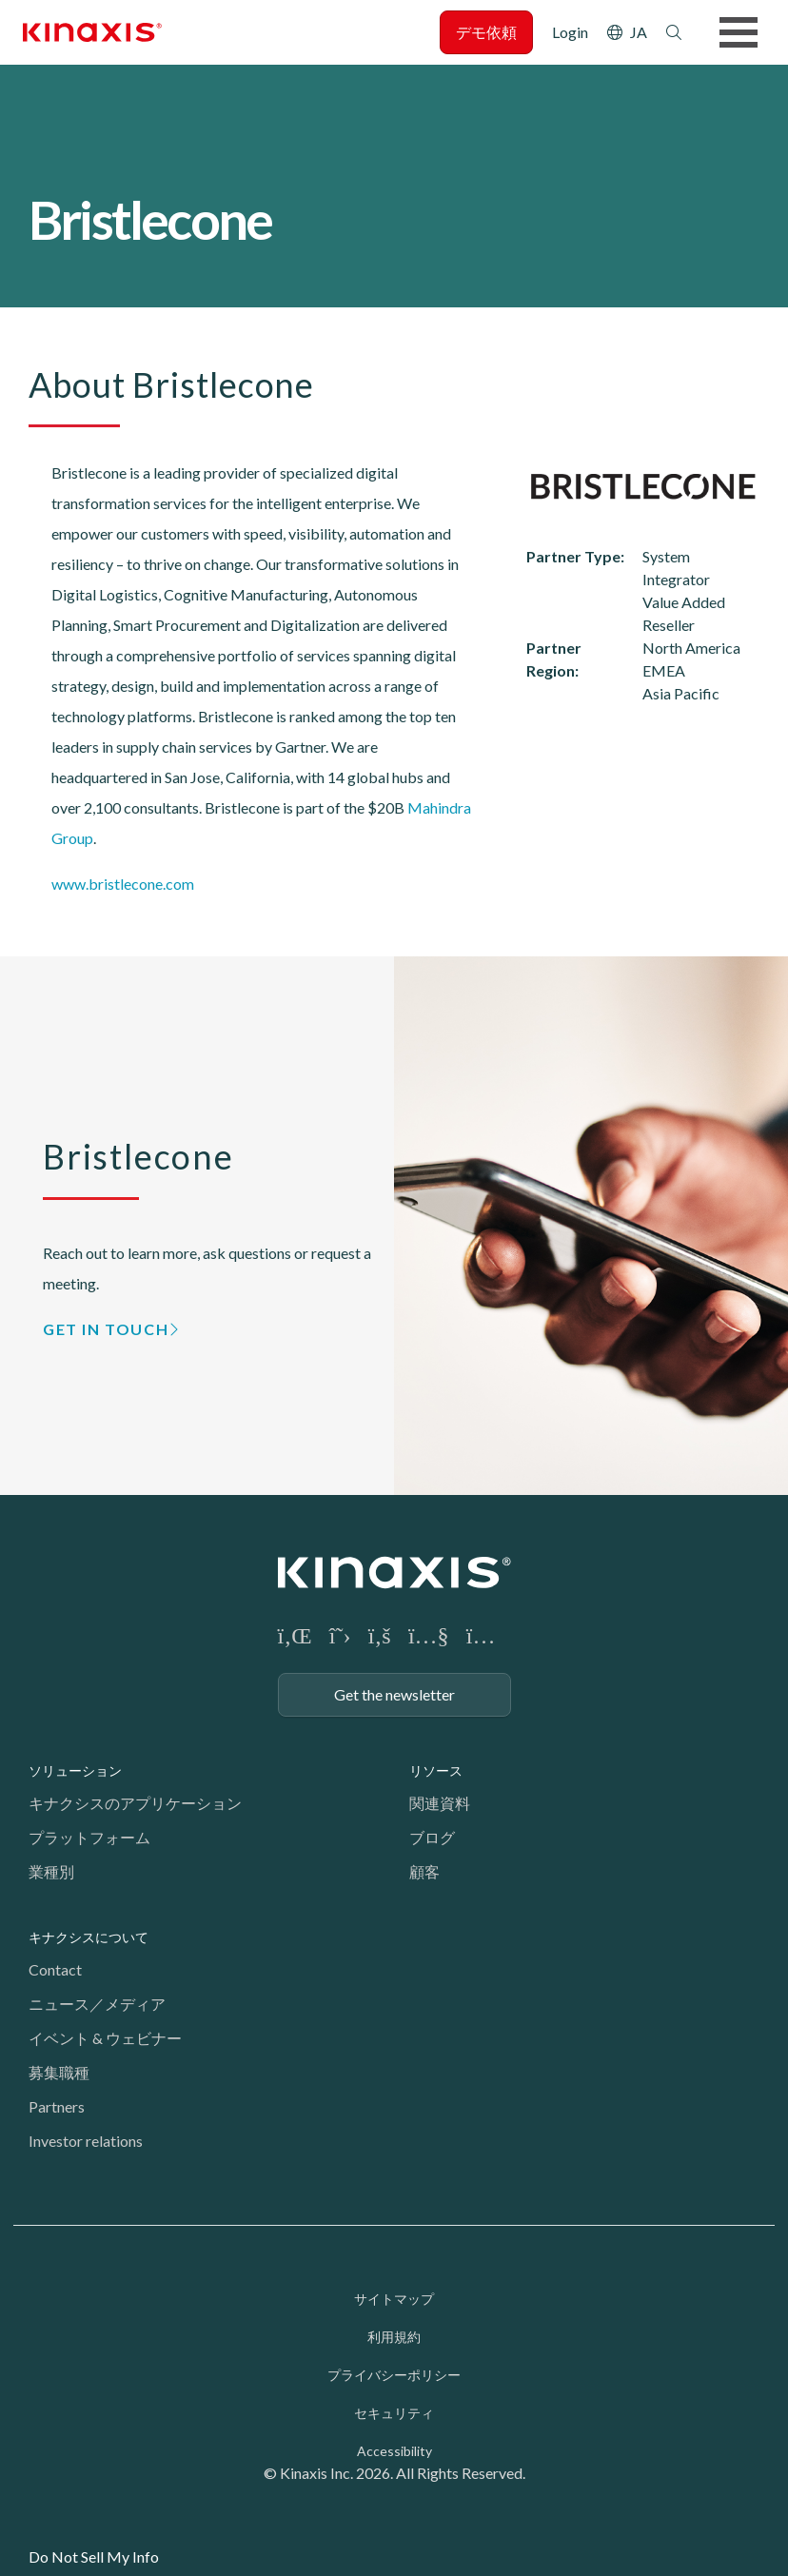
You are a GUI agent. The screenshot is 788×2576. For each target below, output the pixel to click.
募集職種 (59, 2072)
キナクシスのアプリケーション (135, 1803)
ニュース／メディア (97, 2004)
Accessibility (394, 2451)
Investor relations (86, 2141)
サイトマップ (394, 2299)
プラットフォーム (89, 1837)
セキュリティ (394, 2413)
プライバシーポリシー (394, 2375)
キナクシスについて (88, 1937)
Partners (57, 2106)
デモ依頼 (486, 32)
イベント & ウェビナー (105, 2038)
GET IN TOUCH (105, 1329)
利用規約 (394, 2337)
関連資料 (439, 1803)
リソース (436, 1770)
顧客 (424, 1871)
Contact (55, 1969)
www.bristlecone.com (122, 884)
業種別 (51, 1871)
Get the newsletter (394, 1694)
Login (570, 32)
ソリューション (75, 1770)
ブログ (432, 1837)
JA (638, 32)
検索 (673, 32)
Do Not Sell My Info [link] (94, 2556)
